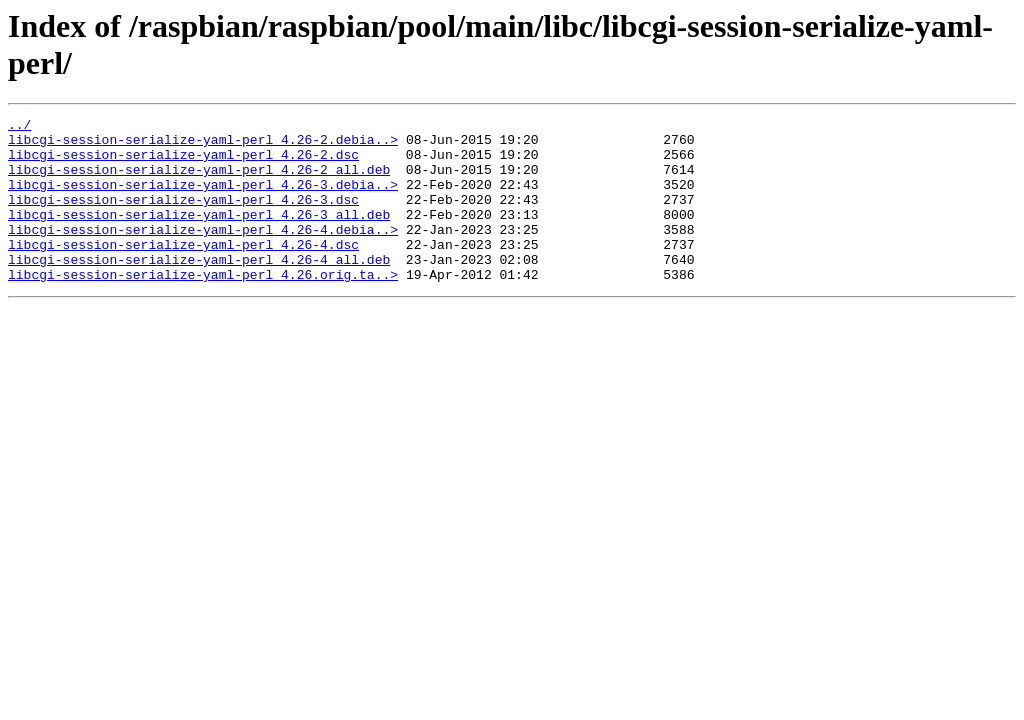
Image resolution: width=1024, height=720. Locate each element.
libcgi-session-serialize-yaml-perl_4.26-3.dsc (183, 217)
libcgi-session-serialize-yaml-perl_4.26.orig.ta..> (203, 307)
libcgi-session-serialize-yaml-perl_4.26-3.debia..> (203, 199)
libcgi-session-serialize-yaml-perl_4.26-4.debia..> (203, 253)
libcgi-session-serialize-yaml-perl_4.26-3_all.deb (199, 235)
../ (19, 127)
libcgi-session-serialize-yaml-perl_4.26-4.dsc (183, 271)
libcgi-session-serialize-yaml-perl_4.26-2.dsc (183, 163)
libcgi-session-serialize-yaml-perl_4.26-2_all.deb (199, 181)
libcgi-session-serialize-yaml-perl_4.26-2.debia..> (203, 145)
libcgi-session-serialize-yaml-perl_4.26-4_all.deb (199, 289)
